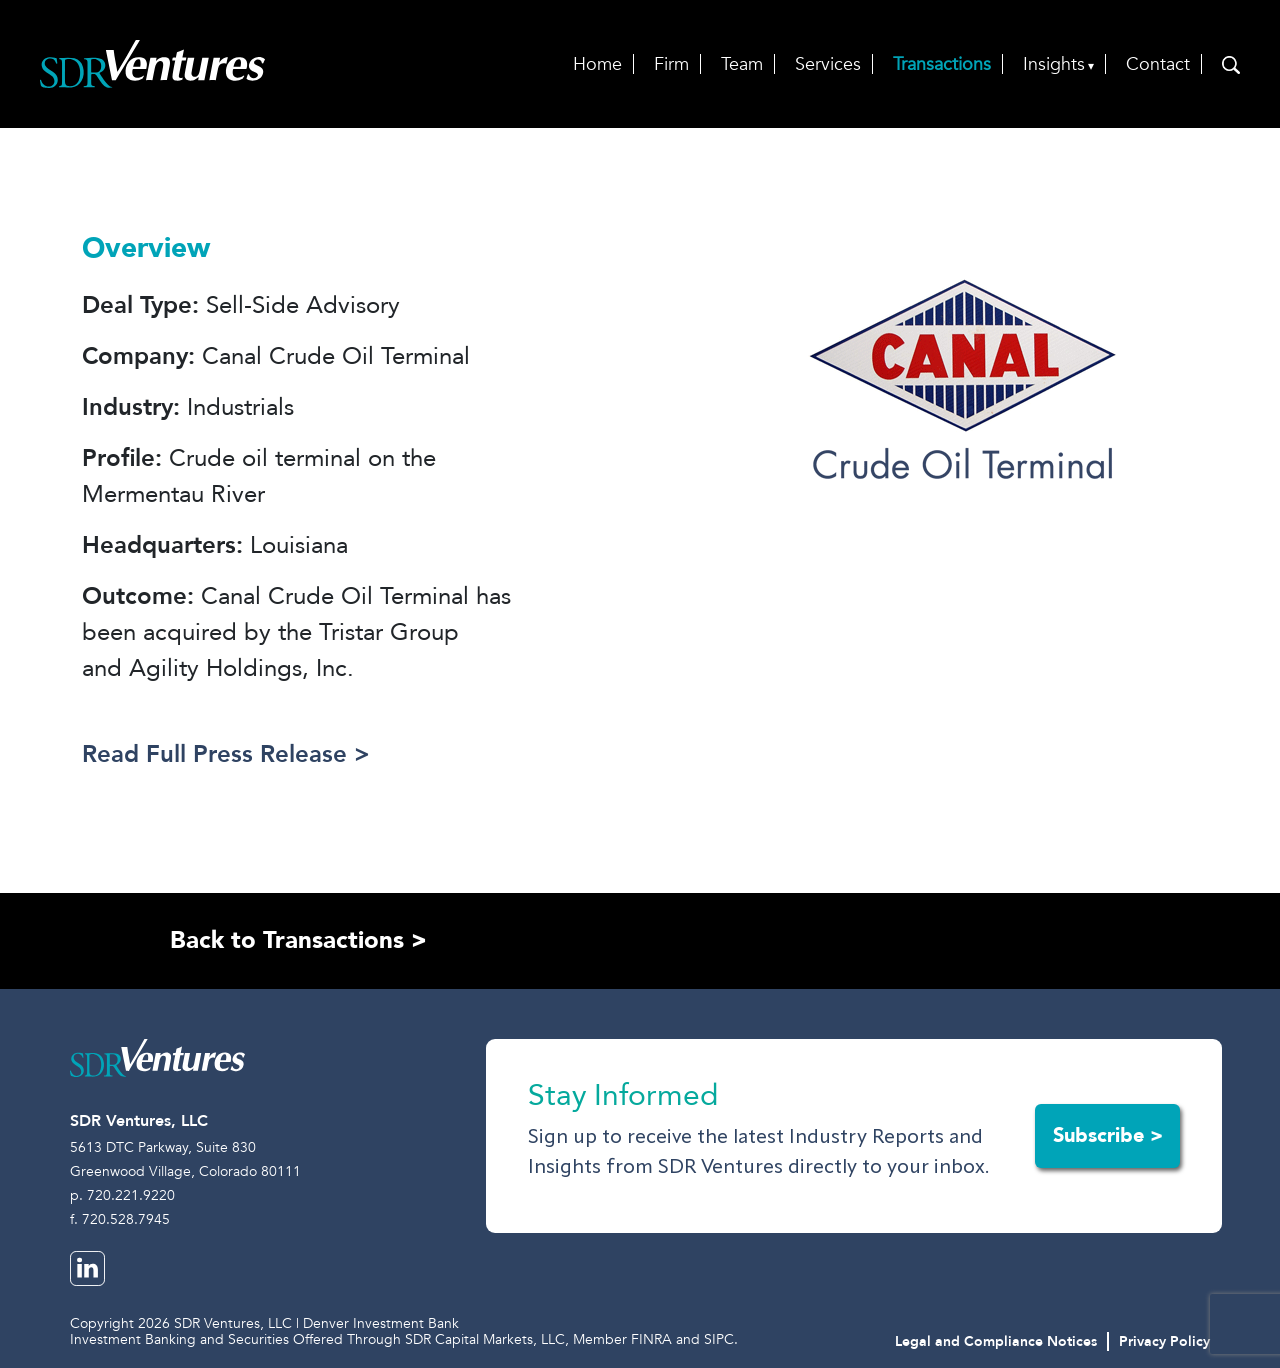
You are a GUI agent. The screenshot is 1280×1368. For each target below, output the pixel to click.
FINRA (651, 1339)
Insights (1054, 64)
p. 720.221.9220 (122, 1195)
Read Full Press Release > (226, 754)
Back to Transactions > (298, 940)
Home (597, 64)
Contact (1158, 64)
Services (828, 64)
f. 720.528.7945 (120, 1219)
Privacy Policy (1164, 1341)
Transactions (942, 64)
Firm (671, 64)
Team (742, 64)
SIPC (719, 1339)
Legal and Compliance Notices (996, 1341)
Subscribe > (1108, 1135)
